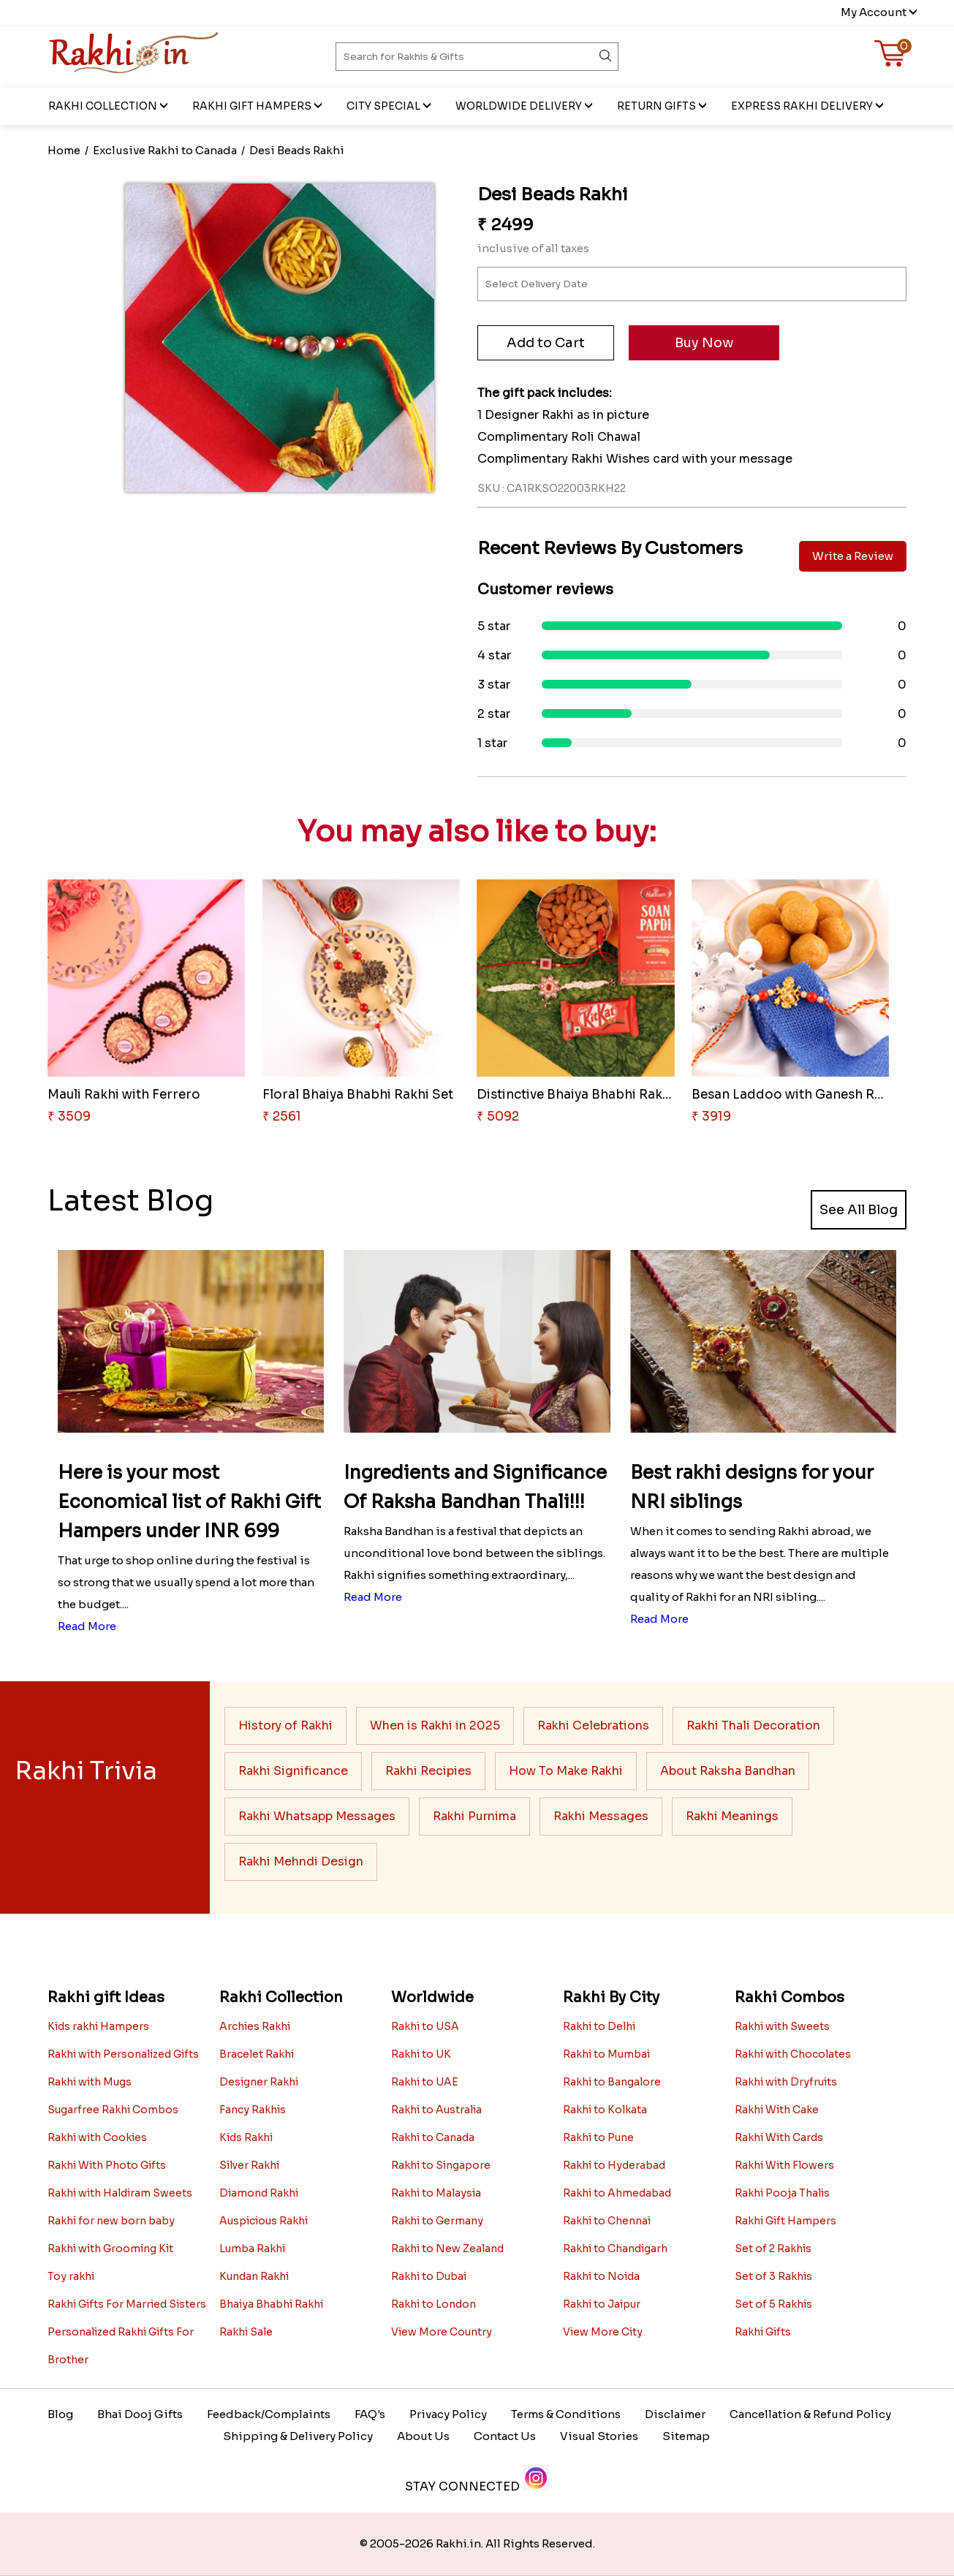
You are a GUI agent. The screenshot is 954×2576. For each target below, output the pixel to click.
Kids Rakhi (246, 2137)
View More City (603, 2331)
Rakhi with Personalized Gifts (123, 2054)
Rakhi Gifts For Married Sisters (127, 2304)
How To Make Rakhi (566, 1770)
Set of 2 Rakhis (773, 2248)
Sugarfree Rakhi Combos (113, 2109)
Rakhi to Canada (432, 2137)
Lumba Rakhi (252, 2248)
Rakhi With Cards (779, 2137)
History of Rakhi (285, 1725)
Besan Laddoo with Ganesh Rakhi (796, 1094)
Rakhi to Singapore (441, 2165)
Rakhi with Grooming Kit (110, 2248)
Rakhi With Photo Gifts (107, 2165)
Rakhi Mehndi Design (300, 1861)
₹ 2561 (281, 1116)
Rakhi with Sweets (782, 2026)
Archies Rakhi (254, 2026)
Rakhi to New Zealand (447, 2248)
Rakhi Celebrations (593, 1725)
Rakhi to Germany (437, 2220)
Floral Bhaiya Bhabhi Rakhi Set (357, 1094)
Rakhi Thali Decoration (753, 1725)
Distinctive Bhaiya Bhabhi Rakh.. (576, 1094)
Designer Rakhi (258, 2081)
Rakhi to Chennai (607, 2220)
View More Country (441, 2331)
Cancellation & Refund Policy (810, 2414)
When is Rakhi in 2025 (435, 1725)
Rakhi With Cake (777, 2109)
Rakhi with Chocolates (793, 2054)
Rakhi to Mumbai (606, 2054)
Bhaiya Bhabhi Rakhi (271, 2304)
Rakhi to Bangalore (612, 2081)
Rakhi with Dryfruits (786, 2081)
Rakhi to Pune (598, 2137)
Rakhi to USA (425, 2026)
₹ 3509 (69, 1116)
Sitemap (686, 2436)
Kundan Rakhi (254, 2276)
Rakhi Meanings (732, 1816)
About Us (423, 2436)
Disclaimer (675, 2414)
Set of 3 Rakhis (773, 2276)
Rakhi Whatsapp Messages (316, 1816)
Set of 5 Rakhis (773, 2304)
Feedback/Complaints (268, 2414)
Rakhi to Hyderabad (614, 2165)
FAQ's (370, 2414)
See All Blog (858, 1210)
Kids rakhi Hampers (98, 2026)
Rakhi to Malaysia (436, 2193)
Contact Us (505, 2436)
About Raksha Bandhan (727, 1770)
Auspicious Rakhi (263, 2220)
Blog (60, 2414)
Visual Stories (599, 2436)
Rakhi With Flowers (784, 2165)
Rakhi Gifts (763, 2331)
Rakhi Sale (246, 2331)
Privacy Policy (448, 2414)
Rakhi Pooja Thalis (782, 2193)
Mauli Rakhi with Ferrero (124, 1094)
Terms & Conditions (566, 2414)
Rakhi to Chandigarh (615, 2248)
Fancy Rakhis (252, 2109)
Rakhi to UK (421, 2054)
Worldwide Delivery (518, 106)
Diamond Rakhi (258, 2193)
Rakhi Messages (600, 1816)
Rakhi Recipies (428, 1770)
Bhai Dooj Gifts (140, 2414)
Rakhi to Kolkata (605, 2109)
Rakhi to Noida (601, 2276)
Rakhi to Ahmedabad (617, 2193)
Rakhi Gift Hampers (251, 106)
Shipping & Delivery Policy (298, 2436)
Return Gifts (656, 106)
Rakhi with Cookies (97, 2137)
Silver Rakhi (249, 2165)
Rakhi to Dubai (428, 2276)
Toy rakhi (71, 2276)
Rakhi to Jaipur (601, 2304)
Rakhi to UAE (424, 2081)
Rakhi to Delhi (599, 2026)
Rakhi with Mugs (90, 2081)
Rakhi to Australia (436, 2109)
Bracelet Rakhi (256, 2054)
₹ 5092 (498, 1116)
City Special (383, 106)
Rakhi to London (433, 2304)
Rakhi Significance (293, 1770)
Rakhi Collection (102, 106)
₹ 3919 (711, 1116)
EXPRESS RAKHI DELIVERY (802, 106)
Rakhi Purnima (474, 1816)
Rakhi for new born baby (111, 2220)
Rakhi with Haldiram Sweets (120, 2193)
